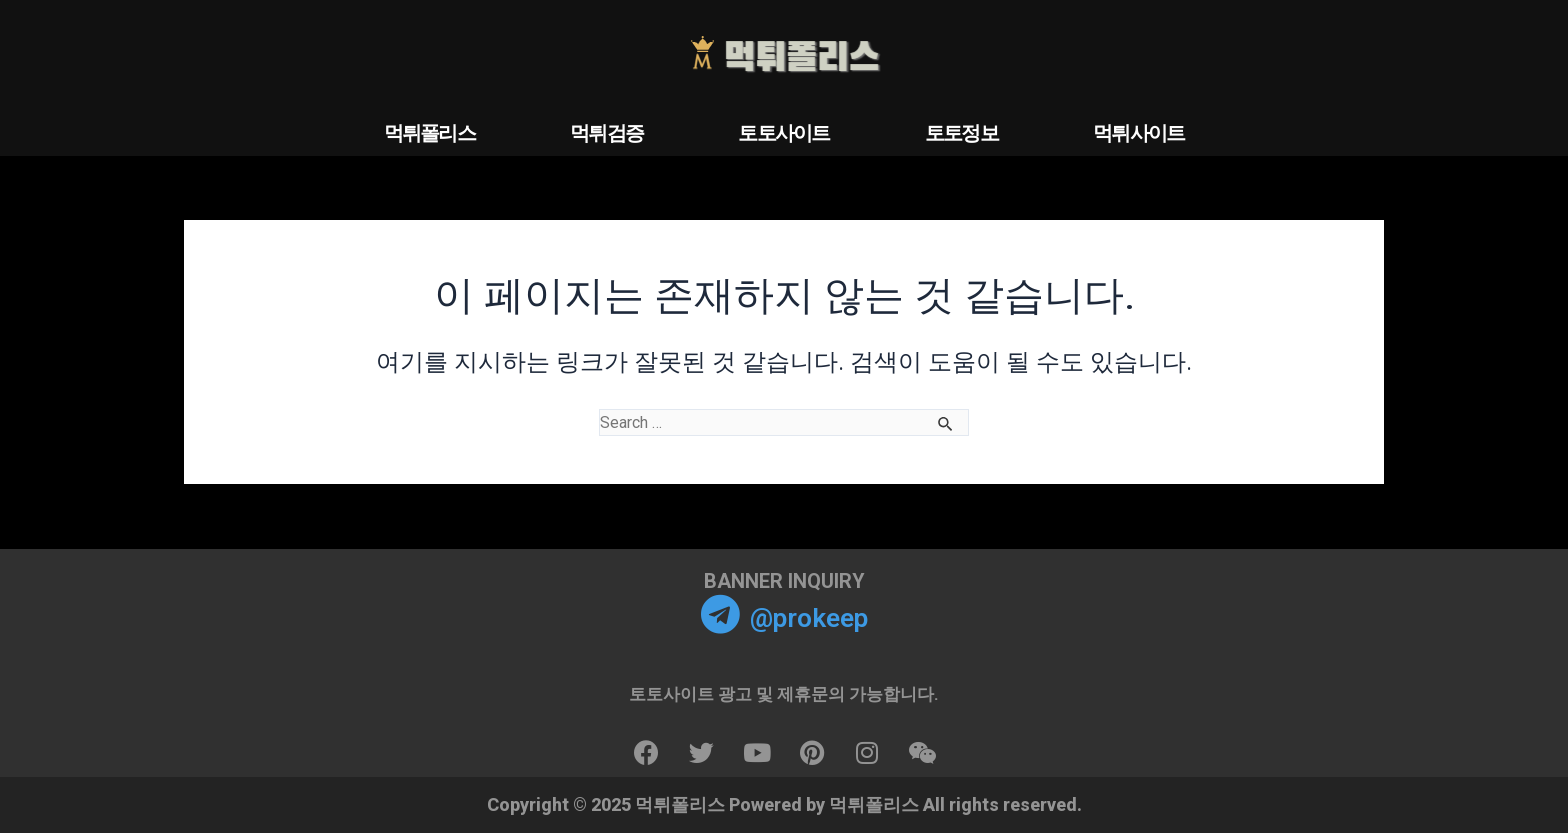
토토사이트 (784, 133)
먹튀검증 (606, 133)
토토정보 (961, 133)
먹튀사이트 (1139, 133)
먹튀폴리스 (430, 133)
